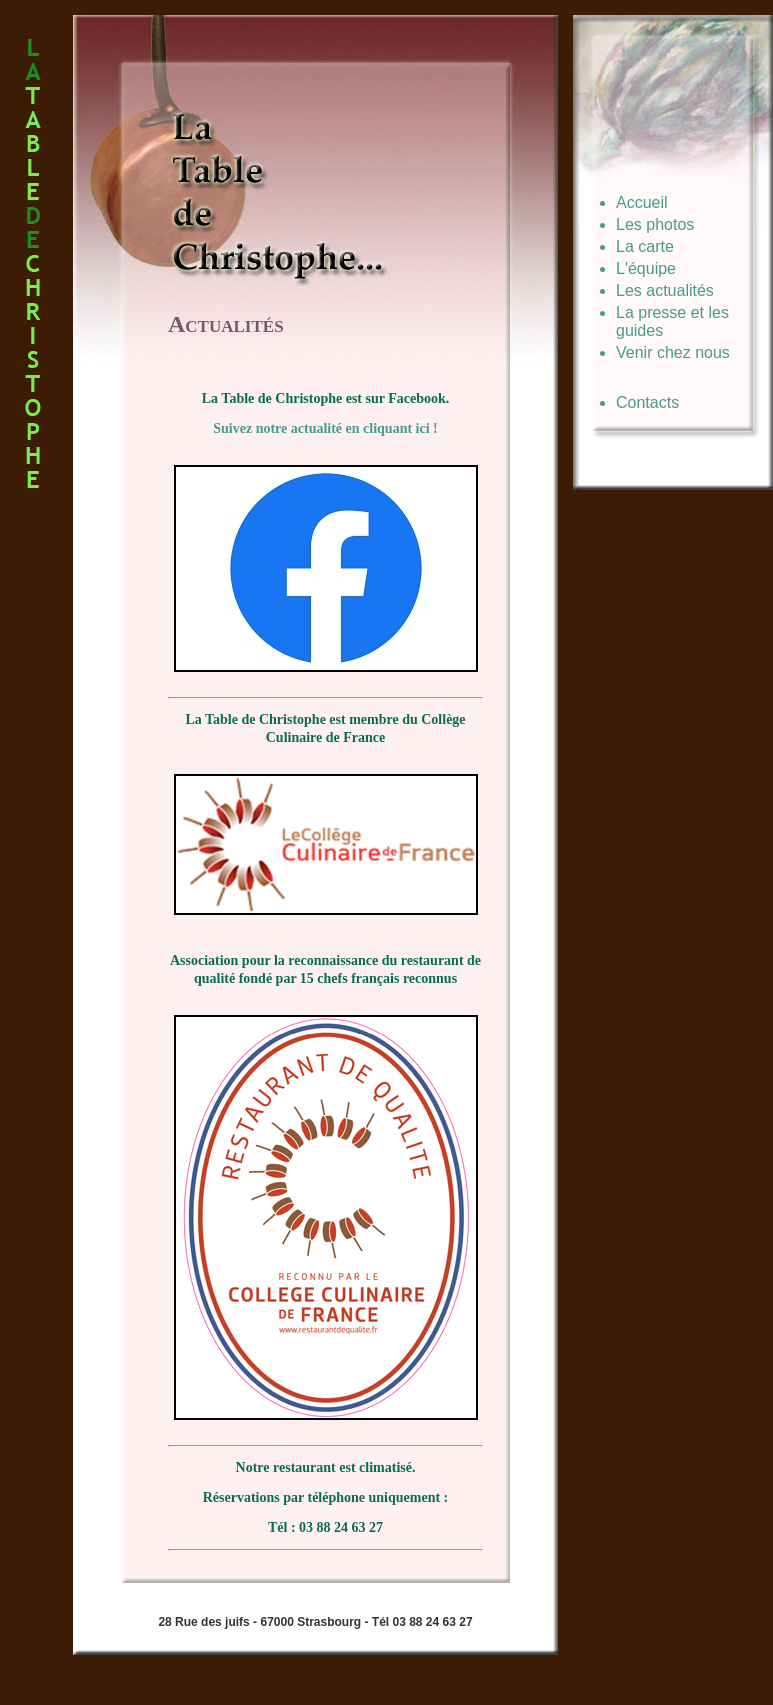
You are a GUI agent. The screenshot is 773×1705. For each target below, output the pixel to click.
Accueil (642, 202)
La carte (645, 246)
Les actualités (665, 290)
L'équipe (646, 268)
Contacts (647, 402)
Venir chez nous (673, 352)
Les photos (655, 224)
